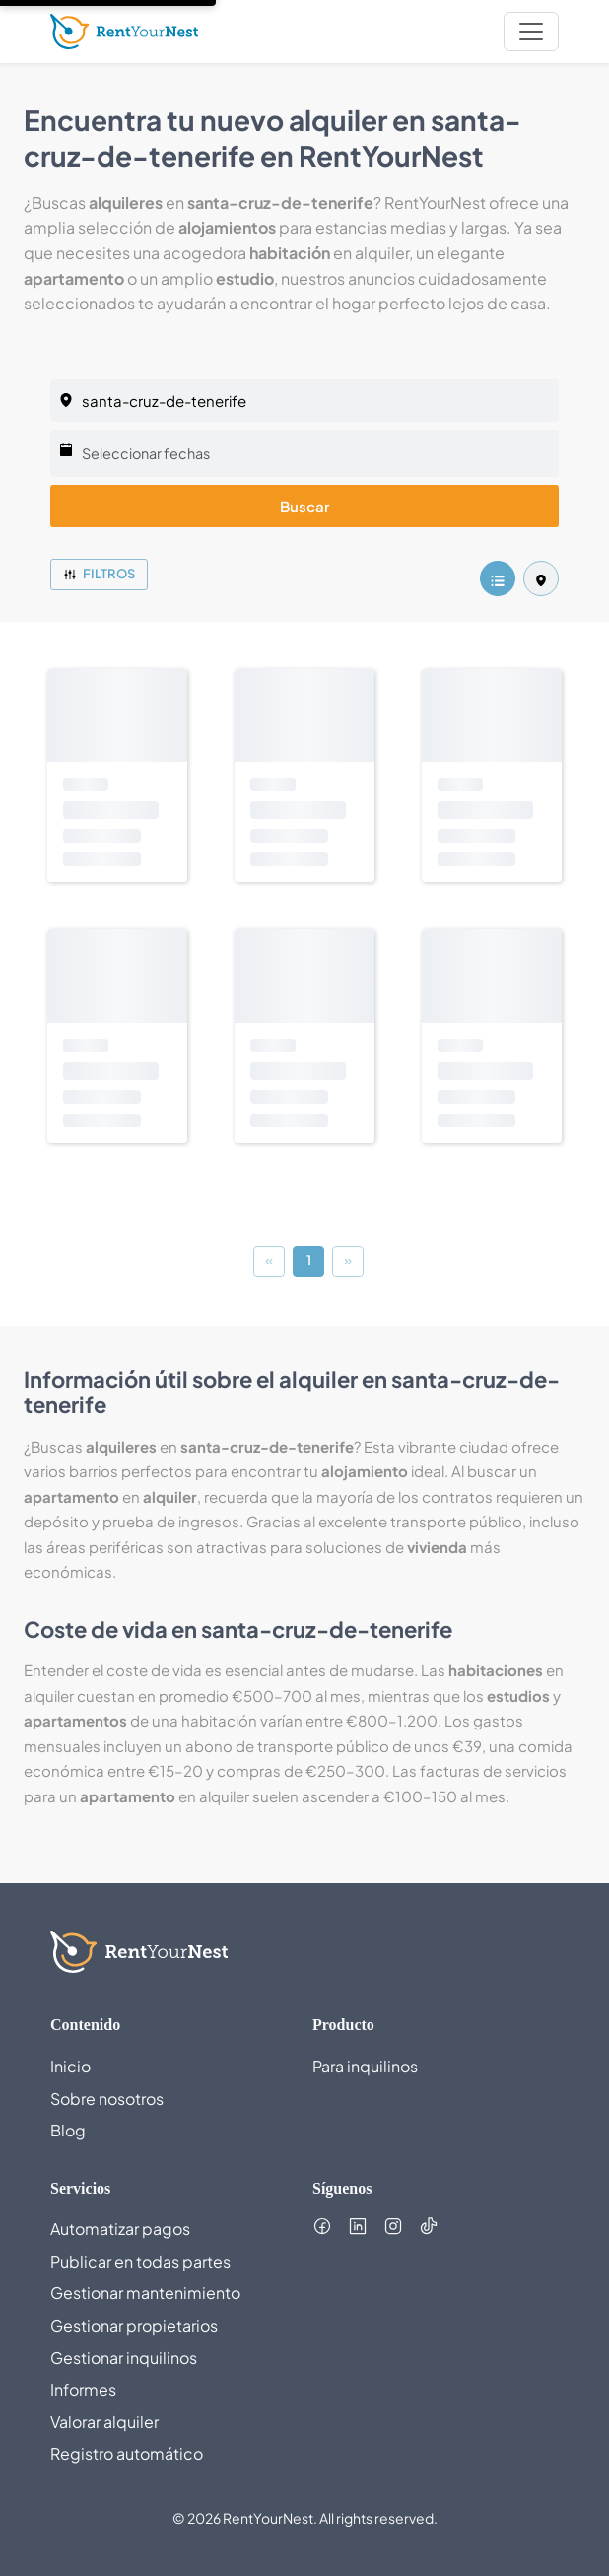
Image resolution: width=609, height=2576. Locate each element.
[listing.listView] (497, 578)
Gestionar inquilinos (123, 2357)
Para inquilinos (365, 2066)
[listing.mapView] (541, 578)
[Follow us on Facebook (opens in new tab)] (322, 2226)
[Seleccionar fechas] (304, 453)
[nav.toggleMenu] (531, 31)
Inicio (70, 2066)
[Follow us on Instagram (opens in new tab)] (393, 2226)
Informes (83, 2389)
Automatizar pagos (120, 2228)
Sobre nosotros (107, 2098)
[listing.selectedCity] (304, 400)
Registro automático (126, 2453)
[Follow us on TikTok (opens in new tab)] (429, 2226)
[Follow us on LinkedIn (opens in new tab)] (358, 2226)
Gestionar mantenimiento (145, 2292)
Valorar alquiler (104, 2421)
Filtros (99, 573)
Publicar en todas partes (140, 2261)
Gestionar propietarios (134, 2325)
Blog (68, 2130)
